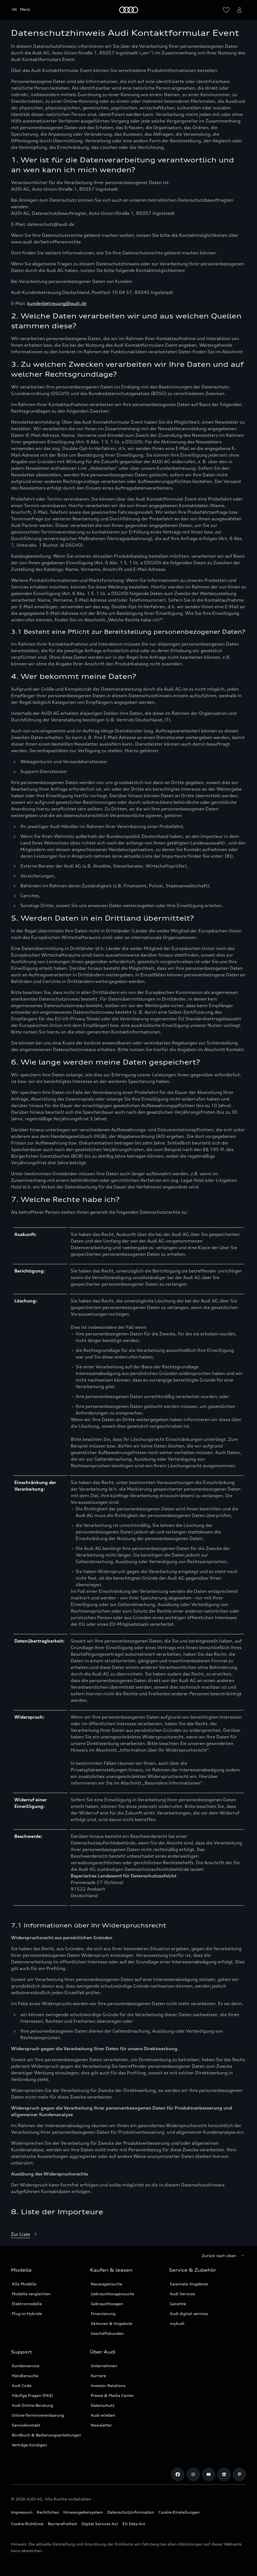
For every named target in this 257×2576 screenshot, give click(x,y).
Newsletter (101, 2425)
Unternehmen (104, 2365)
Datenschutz (102, 2405)
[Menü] (20, 10)
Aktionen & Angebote (111, 2323)
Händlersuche (25, 2375)
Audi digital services (189, 2313)
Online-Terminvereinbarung (38, 2415)
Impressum (21, 2512)
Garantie (178, 2303)
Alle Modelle (24, 2284)
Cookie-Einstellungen (178, 2512)
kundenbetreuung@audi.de (56, 303)
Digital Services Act (99, 2523)
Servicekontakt (26, 2425)
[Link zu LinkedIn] (224, 2474)
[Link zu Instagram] (193, 2474)
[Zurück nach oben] (224, 2255)
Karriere (98, 2375)
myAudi (177, 2323)
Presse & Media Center (112, 2395)
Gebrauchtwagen (107, 2303)
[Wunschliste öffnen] (226, 9)
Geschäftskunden (107, 2333)
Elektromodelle (27, 2303)
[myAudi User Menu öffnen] (239, 9)
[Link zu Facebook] (177, 2474)
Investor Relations (108, 2385)
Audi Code (21, 2385)
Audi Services (182, 2293)
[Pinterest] (239, 2474)
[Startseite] (128, 10)
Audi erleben (103, 2415)
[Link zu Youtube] (208, 2474)
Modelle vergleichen (31, 2293)
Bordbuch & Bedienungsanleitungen (46, 2435)
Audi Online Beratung (32, 2405)
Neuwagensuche (106, 2284)
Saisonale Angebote (189, 2284)
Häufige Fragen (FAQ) (32, 2395)
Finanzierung (103, 2313)
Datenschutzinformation (130, 2512)
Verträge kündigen (29, 2444)
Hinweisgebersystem (83, 2512)
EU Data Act (133, 2523)
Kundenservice (25, 2365)
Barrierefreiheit (62, 2523)
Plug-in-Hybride (27, 2313)
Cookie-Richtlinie (27, 2523)
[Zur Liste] (25, 2234)
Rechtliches (48, 2512)
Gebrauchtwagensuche (112, 2293)
